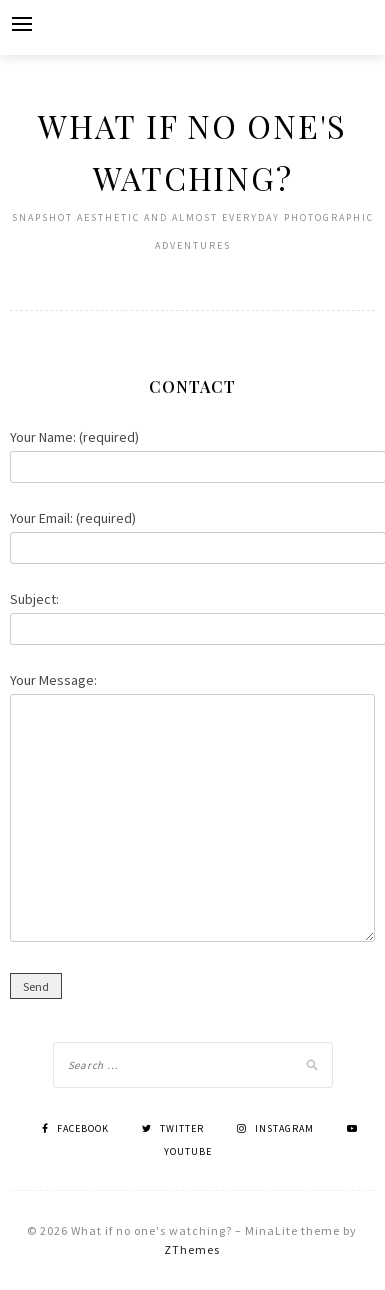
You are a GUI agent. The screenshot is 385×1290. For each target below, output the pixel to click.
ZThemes (192, 1249)
